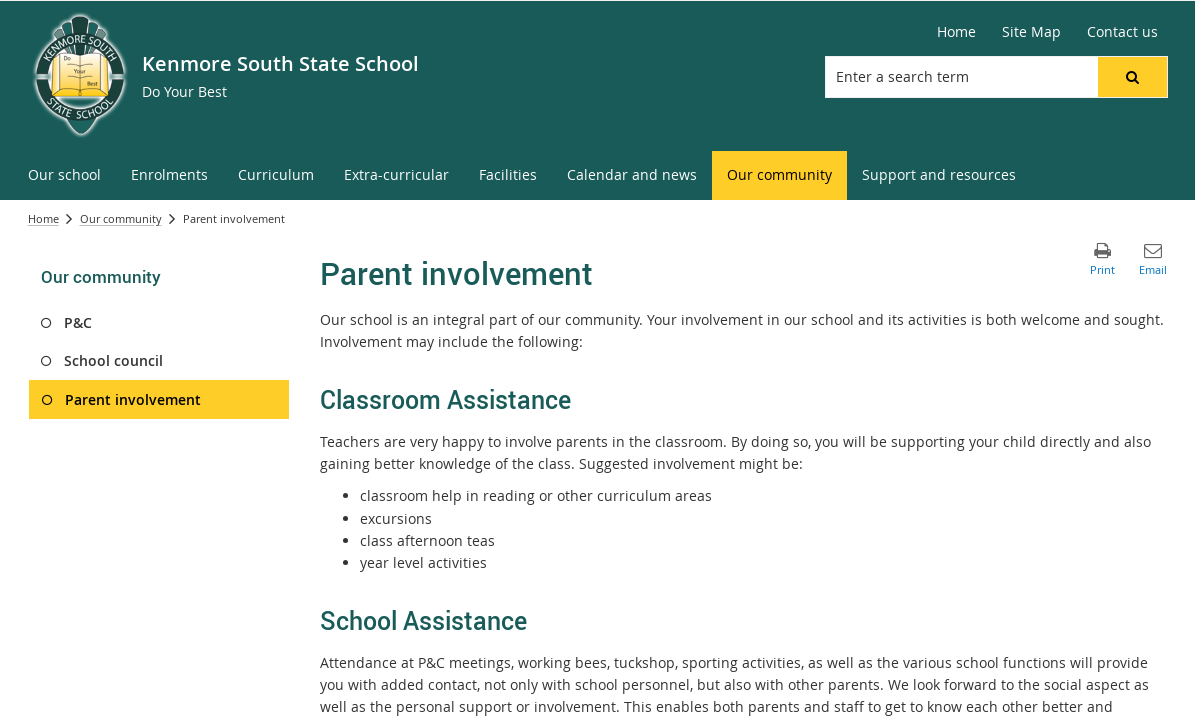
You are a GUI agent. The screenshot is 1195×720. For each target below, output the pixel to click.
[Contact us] (1122, 32)
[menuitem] (64, 175)
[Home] (956, 32)
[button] (1132, 77)
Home (43, 218)
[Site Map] (1031, 32)
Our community (121, 218)
